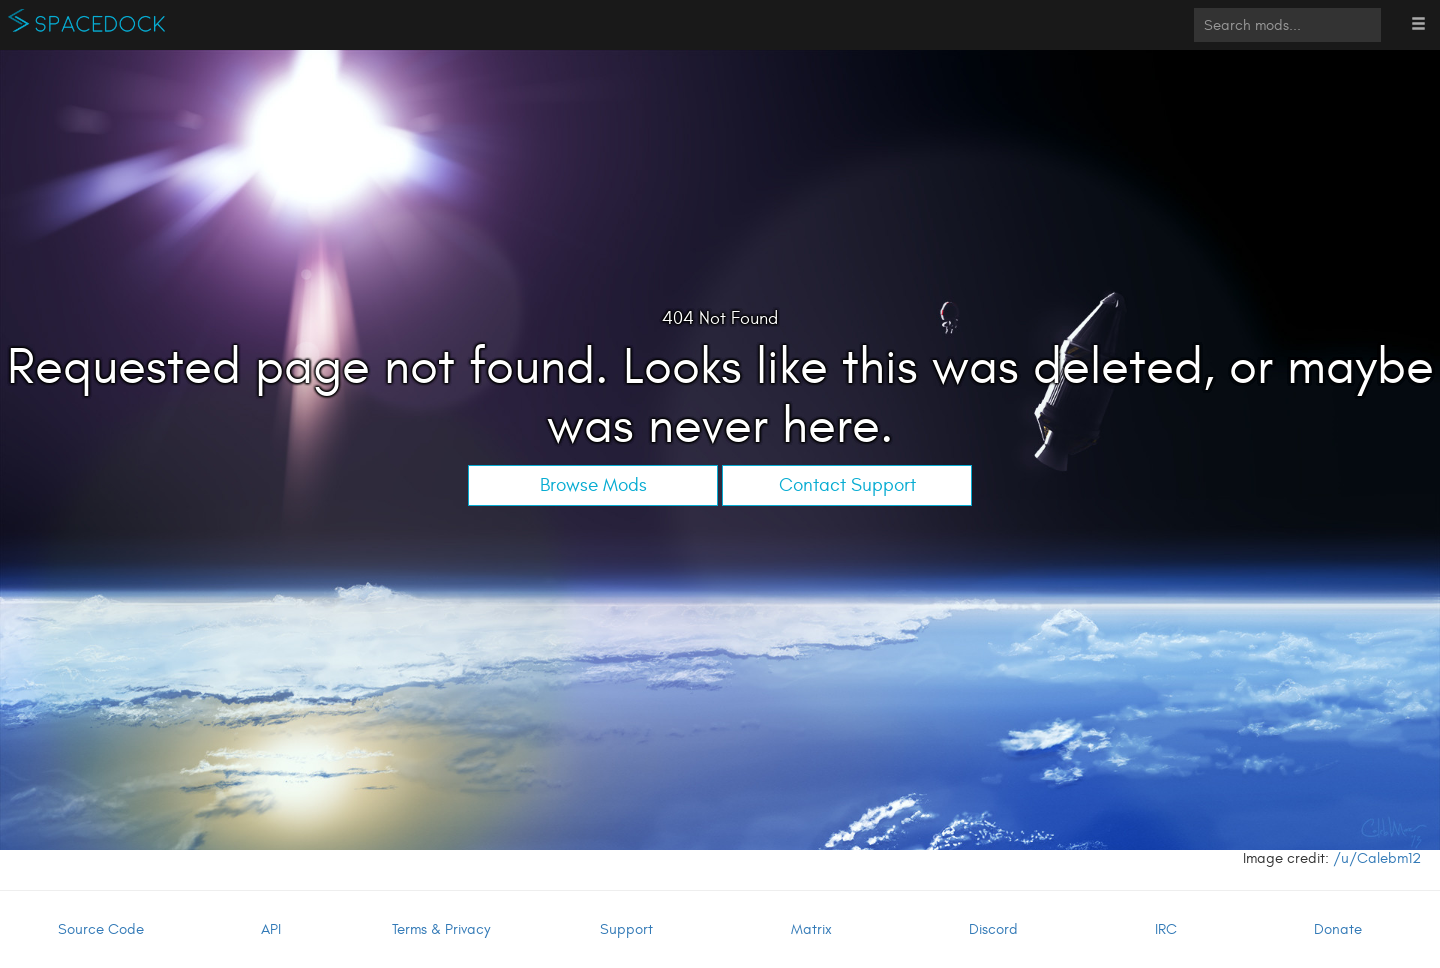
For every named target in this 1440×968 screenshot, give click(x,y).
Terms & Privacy (441, 929)
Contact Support (847, 485)
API (271, 929)
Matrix (811, 929)
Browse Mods (593, 485)
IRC (1166, 929)
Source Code (101, 929)
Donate (1338, 929)
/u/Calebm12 (1377, 858)
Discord (993, 929)
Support (626, 929)
